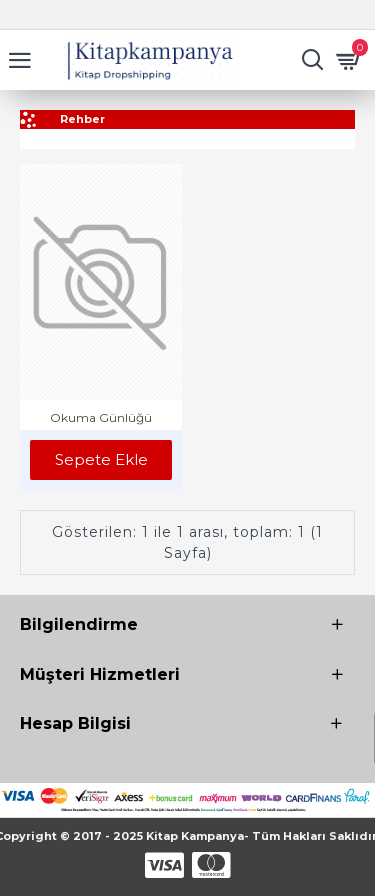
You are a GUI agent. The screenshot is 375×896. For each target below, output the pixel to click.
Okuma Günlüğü (101, 417)
